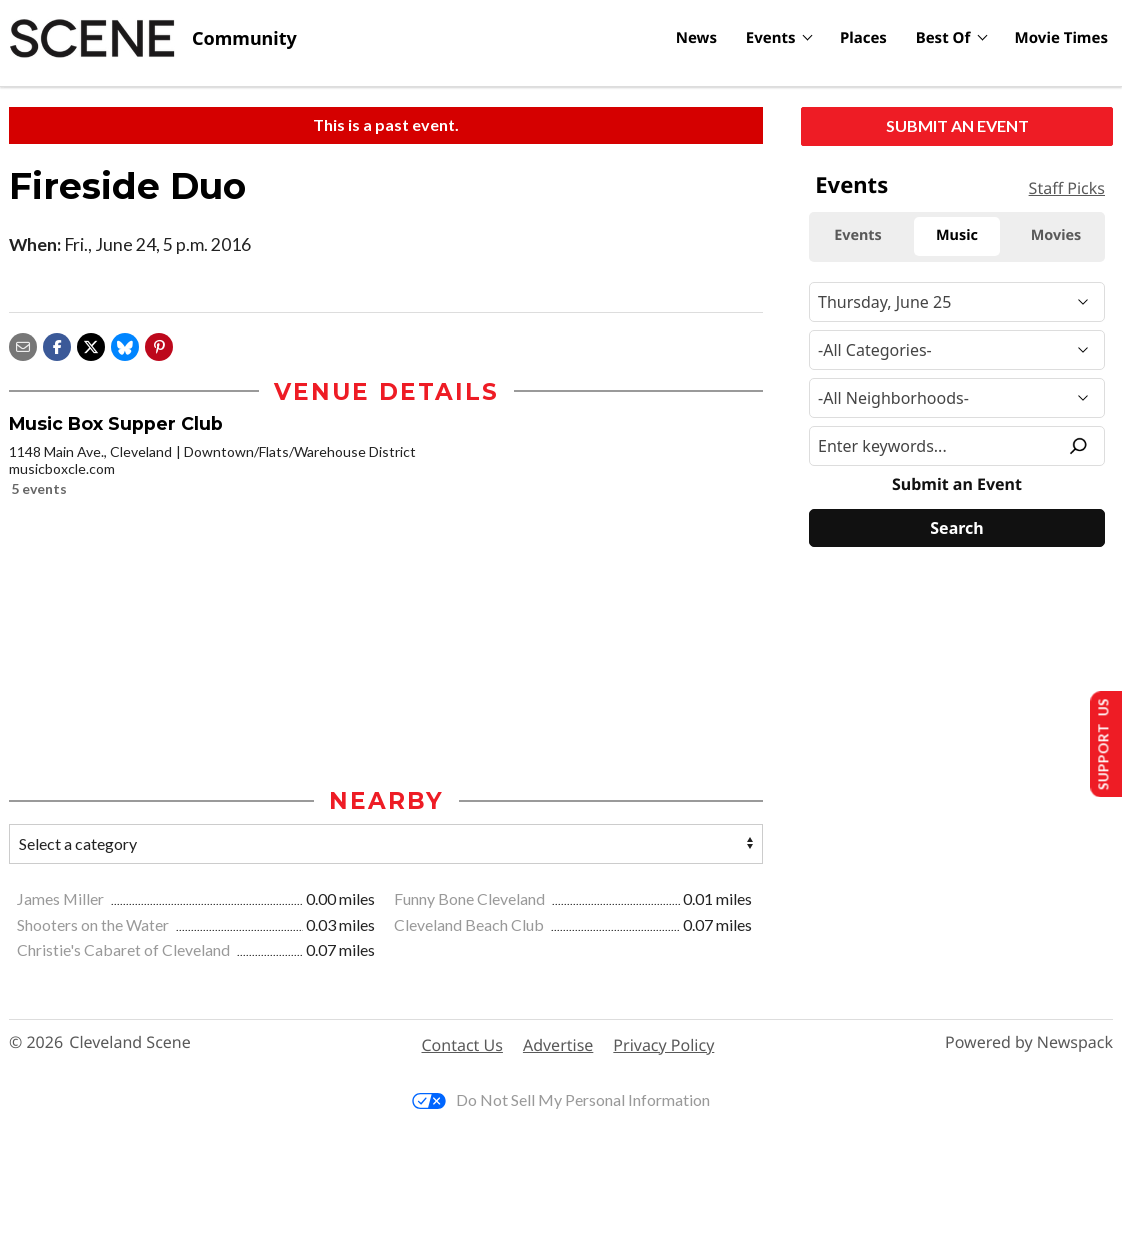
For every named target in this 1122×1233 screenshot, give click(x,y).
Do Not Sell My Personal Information (561, 1101)
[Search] (957, 528)
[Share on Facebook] (57, 344)
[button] (159, 344)
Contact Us (462, 1047)
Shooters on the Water (94, 925)
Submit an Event (957, 125)
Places (863, 38)
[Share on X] (91, 344)
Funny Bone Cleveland (471, 900)
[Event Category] (957, 350)
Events (771, 38)
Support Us (1098, 742)
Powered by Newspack (1029, 1044)
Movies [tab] (1056, 235)
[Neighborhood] (957, 398)
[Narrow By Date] (957, 302)
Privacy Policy (663, 1047)
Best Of (943, 38)
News (696, 38)
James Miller (62, 900)
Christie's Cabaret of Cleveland (125, 951)
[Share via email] (23, 344)
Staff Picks (1067, 188)
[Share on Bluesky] (125, 344)
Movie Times (1061, 38)
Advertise (558, 1047)
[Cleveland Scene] (153, 39)
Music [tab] (957, 235)
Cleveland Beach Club (470, 925)
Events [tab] (858, 235)
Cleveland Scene (130, 1044)
